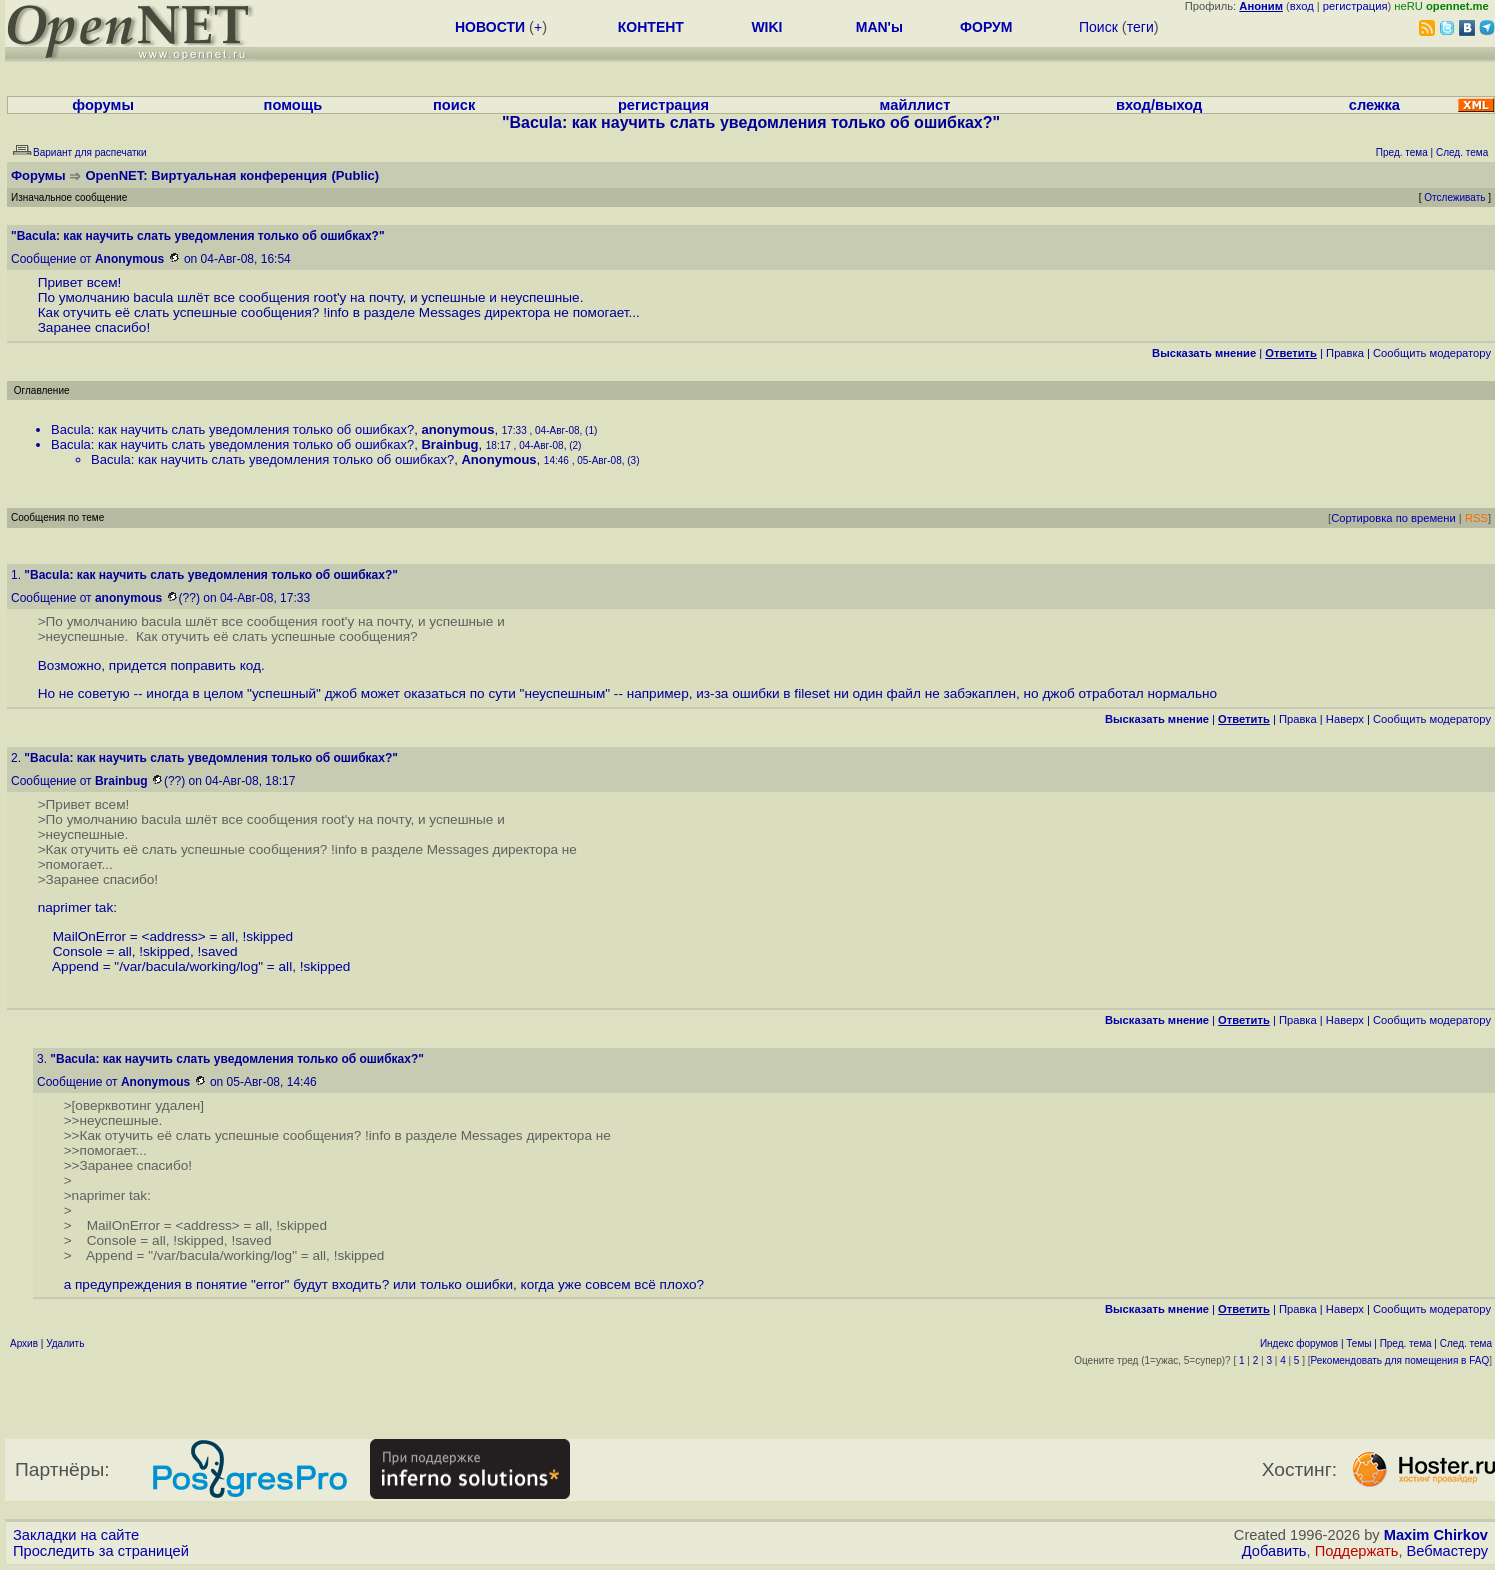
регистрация (1355, 6)
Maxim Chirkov (1436, 1535)
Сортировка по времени (1393, 518)
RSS (1476, 518)
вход (1302, 6)
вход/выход (1159, 105)
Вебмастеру (1447, 1551)
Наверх (1345, 719)
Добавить (1274, 1551)
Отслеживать (1454, 197)
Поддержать (1357, 1551)
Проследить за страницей (101, 1551)
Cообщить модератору (1432, 353)
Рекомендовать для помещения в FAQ (1400, 1360)
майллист (915, 105)
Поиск (1098, 27)
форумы (103, 105)
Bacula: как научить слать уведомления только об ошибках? (232, 429)
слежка (1374, 105)
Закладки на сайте (76, 1535)
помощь (293, 105)
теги (1140, 27)
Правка (1345, 353)
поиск (454, 105)
